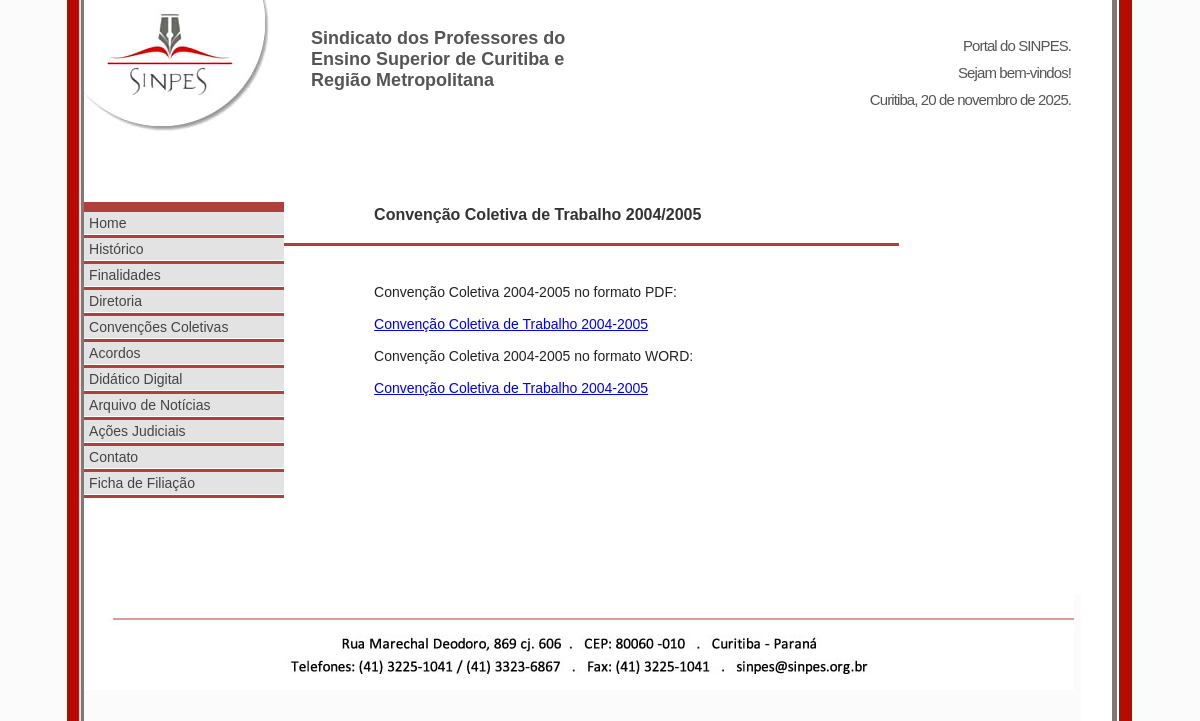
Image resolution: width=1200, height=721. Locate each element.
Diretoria (115, 301)
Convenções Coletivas (158, 327)
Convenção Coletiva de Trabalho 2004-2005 (511, 324)
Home (107, 223)
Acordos (114, 353)
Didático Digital (135, 379)
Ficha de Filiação (142, 483)
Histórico (116, 249)
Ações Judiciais (137, 431)
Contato (113, 457)
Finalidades (125, 275)
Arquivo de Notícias (149, 405)
